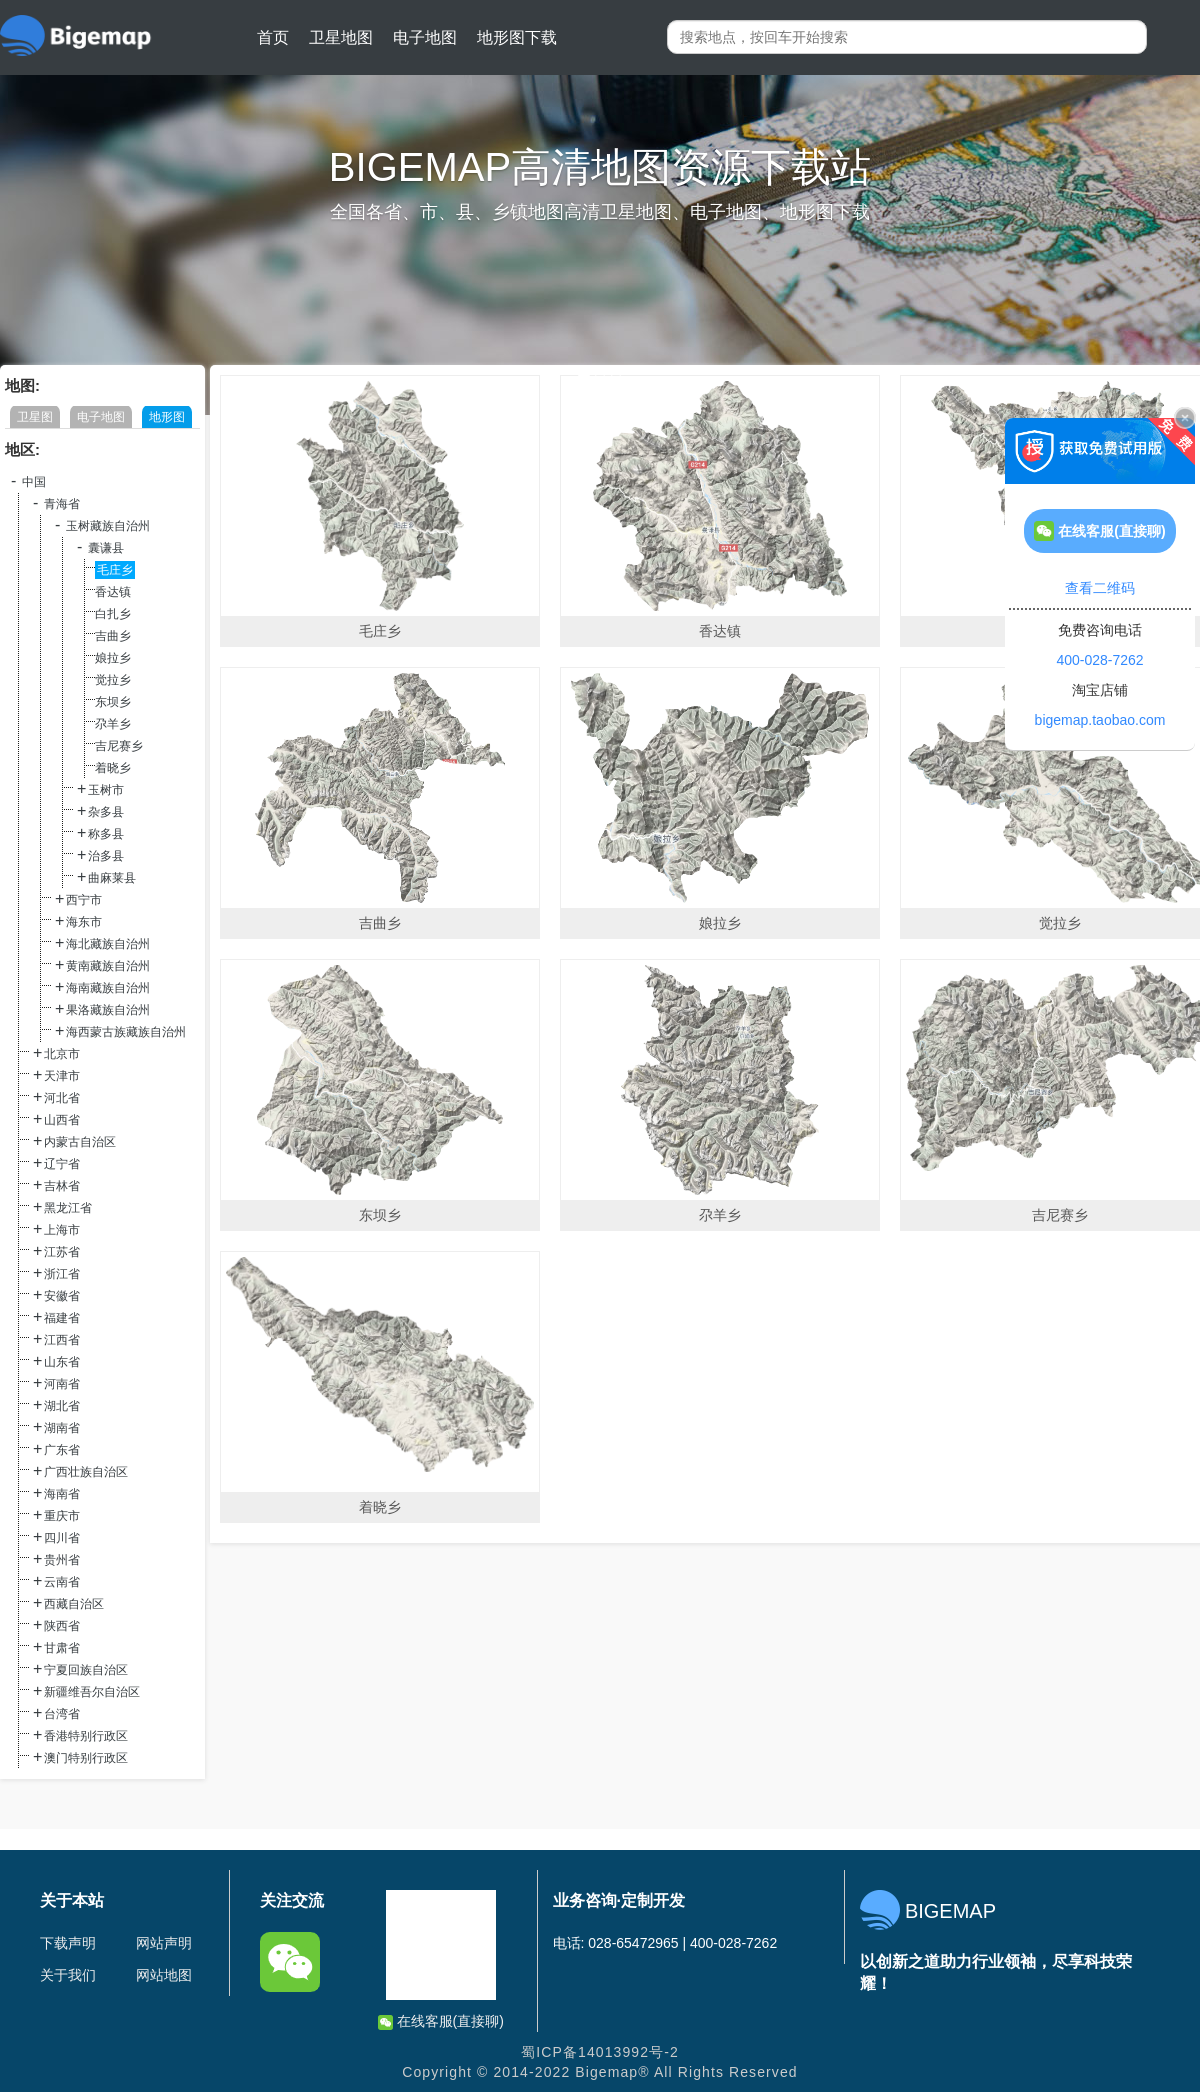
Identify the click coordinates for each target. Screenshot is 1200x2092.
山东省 (62, 1362)
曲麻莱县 (112, 878)
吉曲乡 (113, 636)
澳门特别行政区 (86, 1758)
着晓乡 (113, 768)
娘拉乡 (113, 658)
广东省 (62, 1450)
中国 (34, 482)
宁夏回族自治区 (86, 1670)
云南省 (62, 1582)
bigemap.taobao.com (1100, 720)
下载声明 (68, 1943)
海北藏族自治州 (108, 944)
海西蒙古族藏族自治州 (126, 1032)
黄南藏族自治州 (108, 966)
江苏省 (62, 1252)
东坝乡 (113, 702)
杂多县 (106, 812)
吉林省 (62, 1186)
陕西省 (62, 1626)
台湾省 (62, 1714)
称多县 (106, 834)
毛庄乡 (115, 570)
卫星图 (35, 417)
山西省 (62, 1120)
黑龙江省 (68, 1208)
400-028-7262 (1099, 660)
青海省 (62, 504)
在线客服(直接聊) (441, 2021)
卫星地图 (341, 37)
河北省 (62, 1098)
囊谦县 (106, 548)
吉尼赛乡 (119, 746)
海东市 (84, 922)
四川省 (62, 1538)
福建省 (62, 1318)
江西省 (62, 1340)
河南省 (62, 1384)
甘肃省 (62, 1648)
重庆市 (62, 1516)
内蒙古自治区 (80, 1142)
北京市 (62, 1054)
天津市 (62, 1076)
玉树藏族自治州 (108, 526)
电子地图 (425, 37)
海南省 (62, 1494)
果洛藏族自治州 (108, 1010)
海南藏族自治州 (108, 988)
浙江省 (62, 1274)
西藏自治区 (74, 1604)
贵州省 (62, 1560)
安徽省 (62, 1296)
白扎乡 (113, 614)
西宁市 (84, 900)
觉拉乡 (113, 680)
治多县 (106, 856)
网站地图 (164, 1975)
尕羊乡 (113, 724)
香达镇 (113, 592)
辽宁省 (62, 1164)
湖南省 (62, 1428)
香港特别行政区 (86, 1736)
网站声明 (164, 1943)
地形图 (167, 417)
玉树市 (106, 790)
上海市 (62, 1230)
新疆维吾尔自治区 (92, 1692)
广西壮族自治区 (86, 1472)
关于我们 (68, 1975)
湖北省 (62, 1406)
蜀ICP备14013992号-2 (600, 2052)
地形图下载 (517, 37)
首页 (273, 37)
